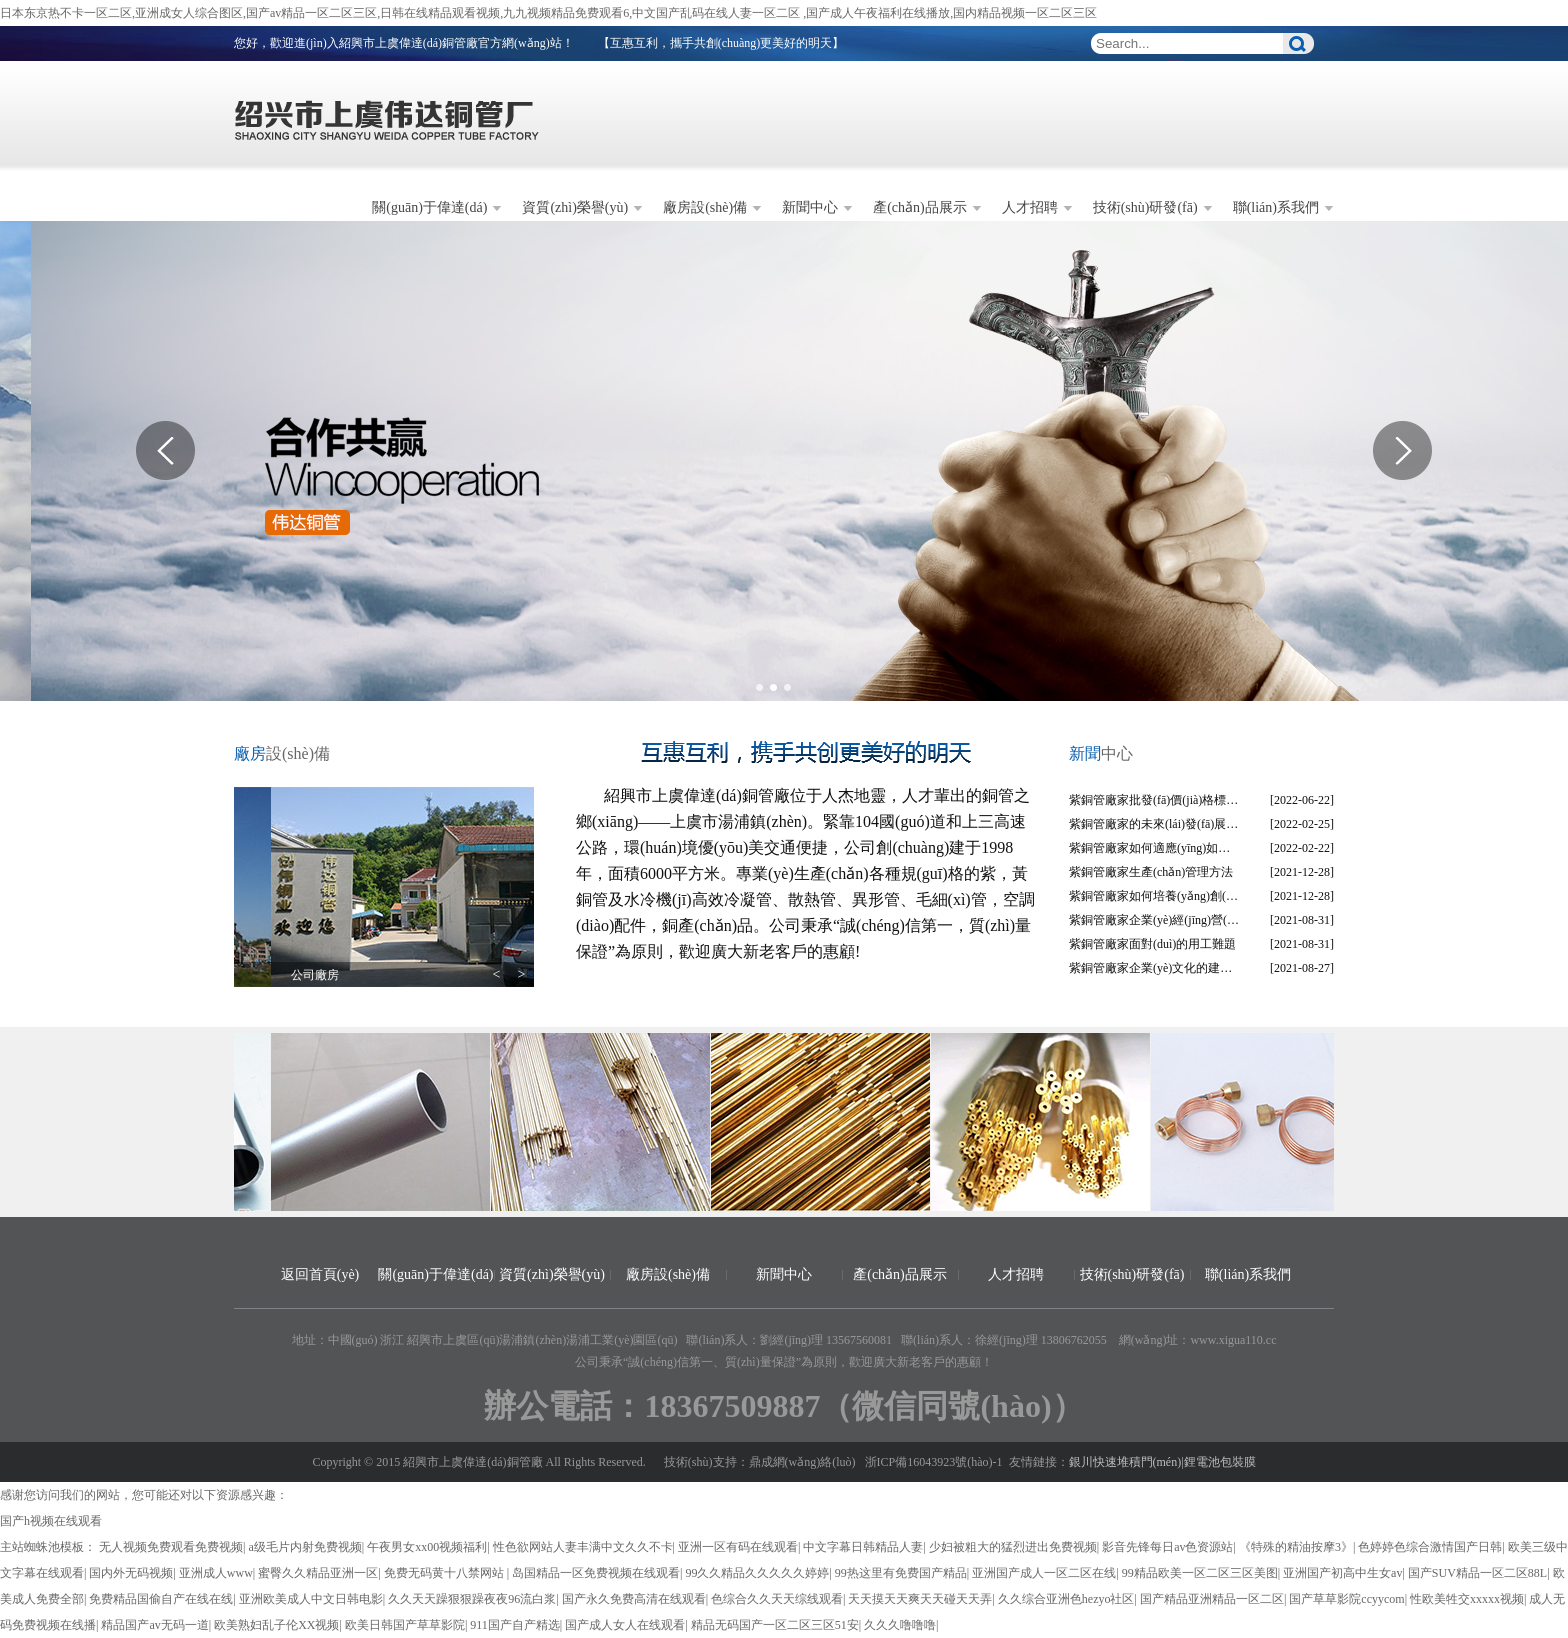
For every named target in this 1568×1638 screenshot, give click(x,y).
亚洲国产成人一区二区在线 (1044, 1573)
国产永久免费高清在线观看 (634, 1599)
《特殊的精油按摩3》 (1296, 1547)
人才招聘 (1030, 207)
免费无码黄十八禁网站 (445, 1573)
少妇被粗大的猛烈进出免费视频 (1013, 1547)
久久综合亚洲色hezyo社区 (1066, 1599)
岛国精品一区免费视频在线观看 (596, 1573)
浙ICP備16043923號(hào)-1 (934, 1462)
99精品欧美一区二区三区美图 (1200, 1573)
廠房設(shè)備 (705, 207)
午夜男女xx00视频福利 (427, 1547)
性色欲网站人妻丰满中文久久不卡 (583, 1547)
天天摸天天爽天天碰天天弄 (920, 1599)
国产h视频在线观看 (51, 1521)
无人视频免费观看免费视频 (171, 1547)
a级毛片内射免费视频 (304, 1547)
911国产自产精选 (515, 1625)
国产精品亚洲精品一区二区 (1212, 1599)
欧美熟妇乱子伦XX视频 (276, 1625)
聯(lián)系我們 (1276, 207)
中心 (1101, 753)
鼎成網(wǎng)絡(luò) (802, 1462)
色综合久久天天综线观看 (777, 1599)
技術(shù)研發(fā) (1145, 207)
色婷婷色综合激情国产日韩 (1430, 1547)
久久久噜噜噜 (900, 1625)
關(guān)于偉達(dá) (429, 207)
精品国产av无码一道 (154, 1625)
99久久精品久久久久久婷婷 (757, 1573)
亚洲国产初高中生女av (1342, 1573)
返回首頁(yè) (320, 1274)
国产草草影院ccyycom (1346, 1599)
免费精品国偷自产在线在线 (161, 1599)
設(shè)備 (282, 753)
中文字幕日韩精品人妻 (863, 1547)
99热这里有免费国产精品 (901, 1573)
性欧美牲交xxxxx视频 (1467, 1599)
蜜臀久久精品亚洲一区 (318, 1573)
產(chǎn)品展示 (920, 207)
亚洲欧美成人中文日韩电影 (311, 1599)
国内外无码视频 (131, 1573)
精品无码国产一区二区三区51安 (775, 1625)
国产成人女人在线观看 (625, 1625)
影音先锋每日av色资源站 (1167, 1547)
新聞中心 (810, 207)
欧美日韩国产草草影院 (405, 1625)
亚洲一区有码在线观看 (738, 1547)
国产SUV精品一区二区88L (1477, 1573)
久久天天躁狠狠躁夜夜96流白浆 (472, 1599)
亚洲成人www (216, 1573)
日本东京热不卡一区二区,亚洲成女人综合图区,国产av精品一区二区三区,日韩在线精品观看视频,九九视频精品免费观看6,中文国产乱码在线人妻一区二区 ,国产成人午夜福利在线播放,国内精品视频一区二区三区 (548, 13)
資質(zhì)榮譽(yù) (575, 207)
